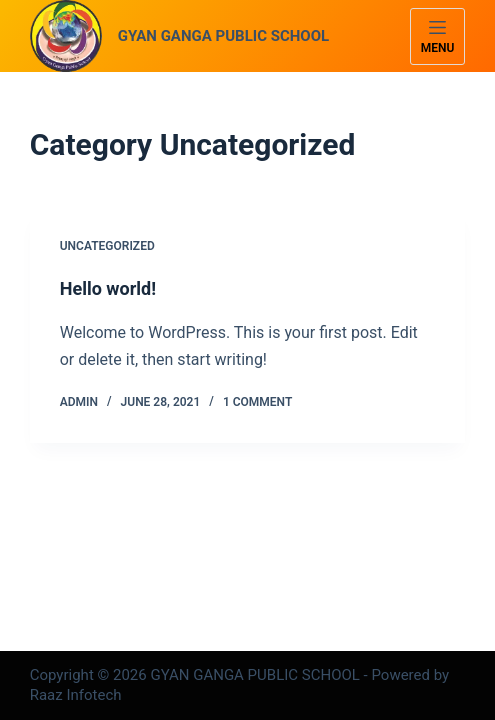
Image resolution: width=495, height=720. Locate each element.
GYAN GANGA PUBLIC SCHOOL (223, 36)
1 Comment (257, 402)
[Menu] (438, 36)
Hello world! (108, 288)
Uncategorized (107, 246)
